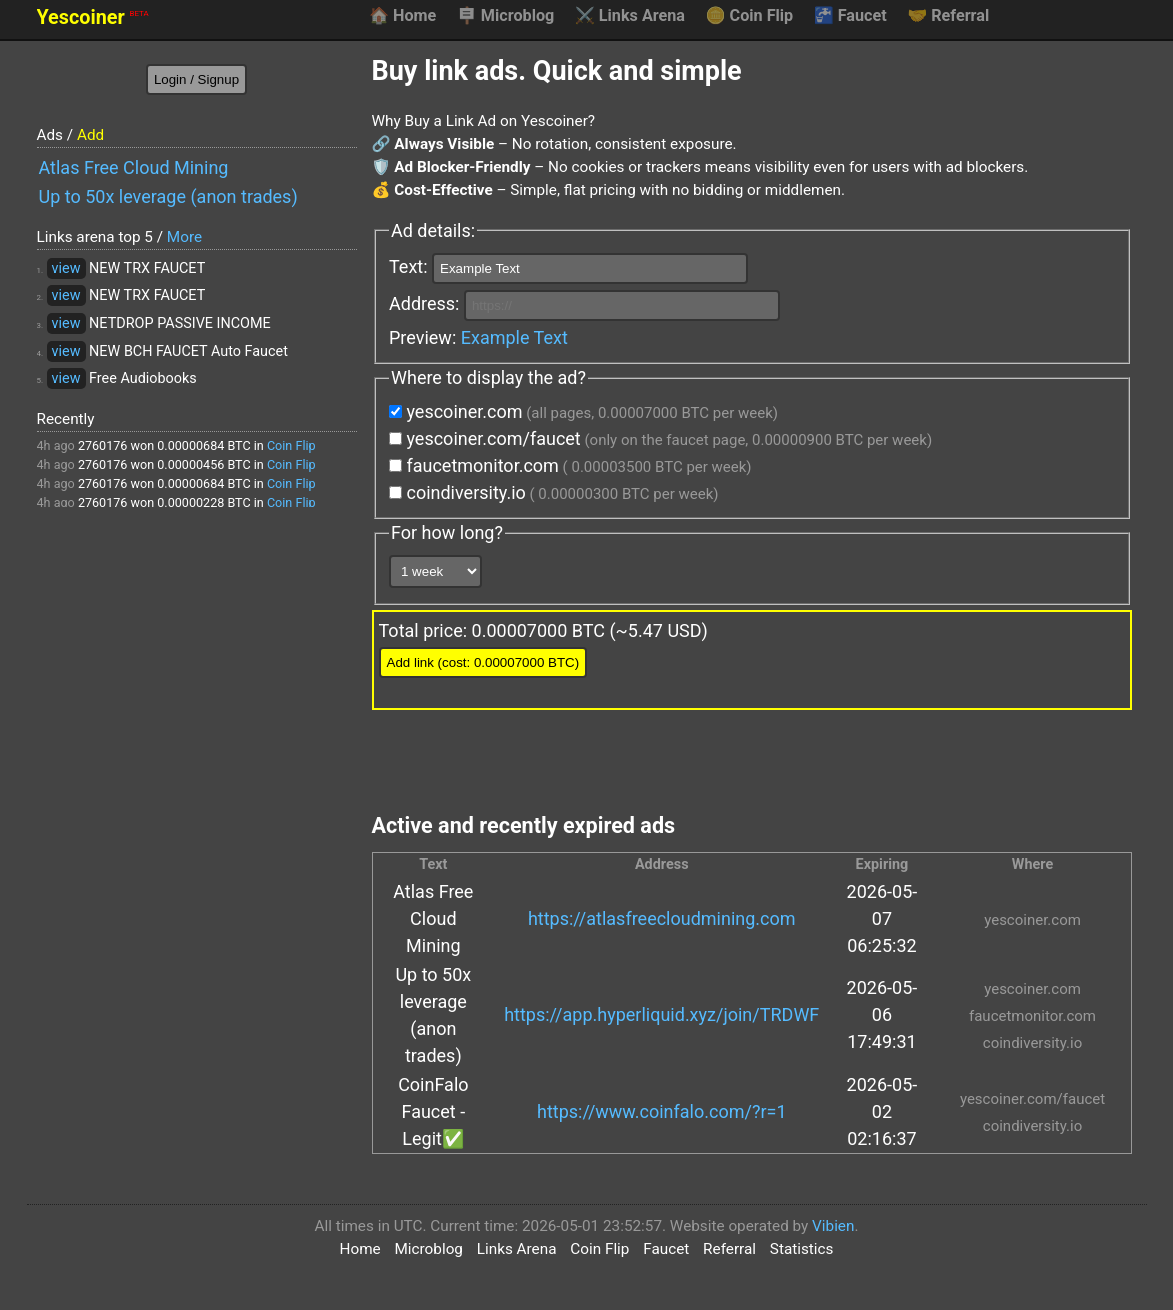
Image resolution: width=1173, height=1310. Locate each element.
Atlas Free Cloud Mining (134, 167)
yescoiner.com (583, 411)
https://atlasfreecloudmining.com (662, 918)
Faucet (850, 16)
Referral (948, 16)
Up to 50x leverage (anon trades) (168, 196)
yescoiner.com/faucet (660, 438)
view (66, 268)
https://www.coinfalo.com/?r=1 (662, 1111)
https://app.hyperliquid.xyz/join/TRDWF (661, 1014)
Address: (584, 305)
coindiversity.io (553, 492)
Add (90, 135)
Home (402, 16)
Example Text (514, 337)
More (184, 237)
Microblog (506, 16)
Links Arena (630, 16)
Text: (568, 268)
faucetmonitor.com (570, 465)
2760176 (103, 445)
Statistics (802, 1249)
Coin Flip (750, 16)
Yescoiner (93, 17)
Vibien (833, 1226)
